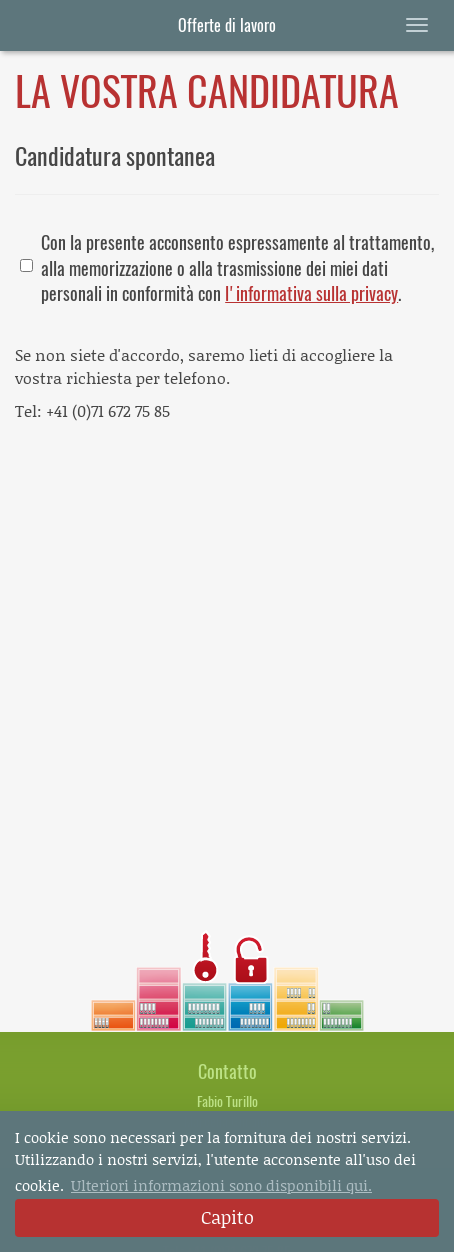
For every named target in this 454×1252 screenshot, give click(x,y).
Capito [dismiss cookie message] (227, 1217)
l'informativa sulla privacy (311, 293)
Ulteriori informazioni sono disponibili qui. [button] (221, 1185)
